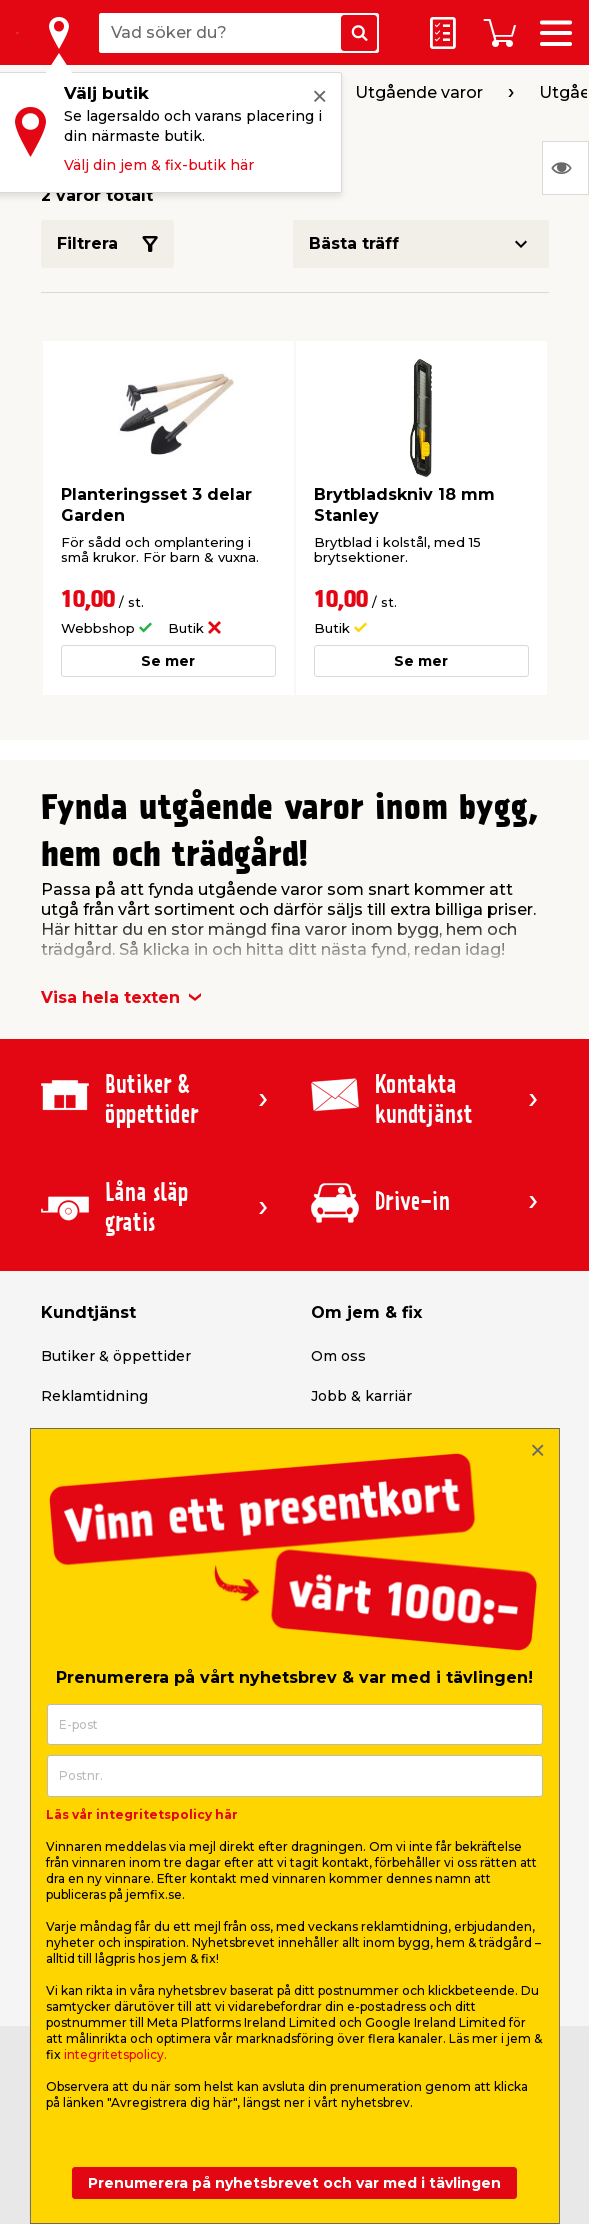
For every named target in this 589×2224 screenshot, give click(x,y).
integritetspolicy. (115, 2054)
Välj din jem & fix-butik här (159, 165)
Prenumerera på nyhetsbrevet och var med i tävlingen (294, 2183)
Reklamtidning (94, 1396)
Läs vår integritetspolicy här (142, 1814)
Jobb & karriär (361, 1396)
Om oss (338, 1356)
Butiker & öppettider (116, 1356)
